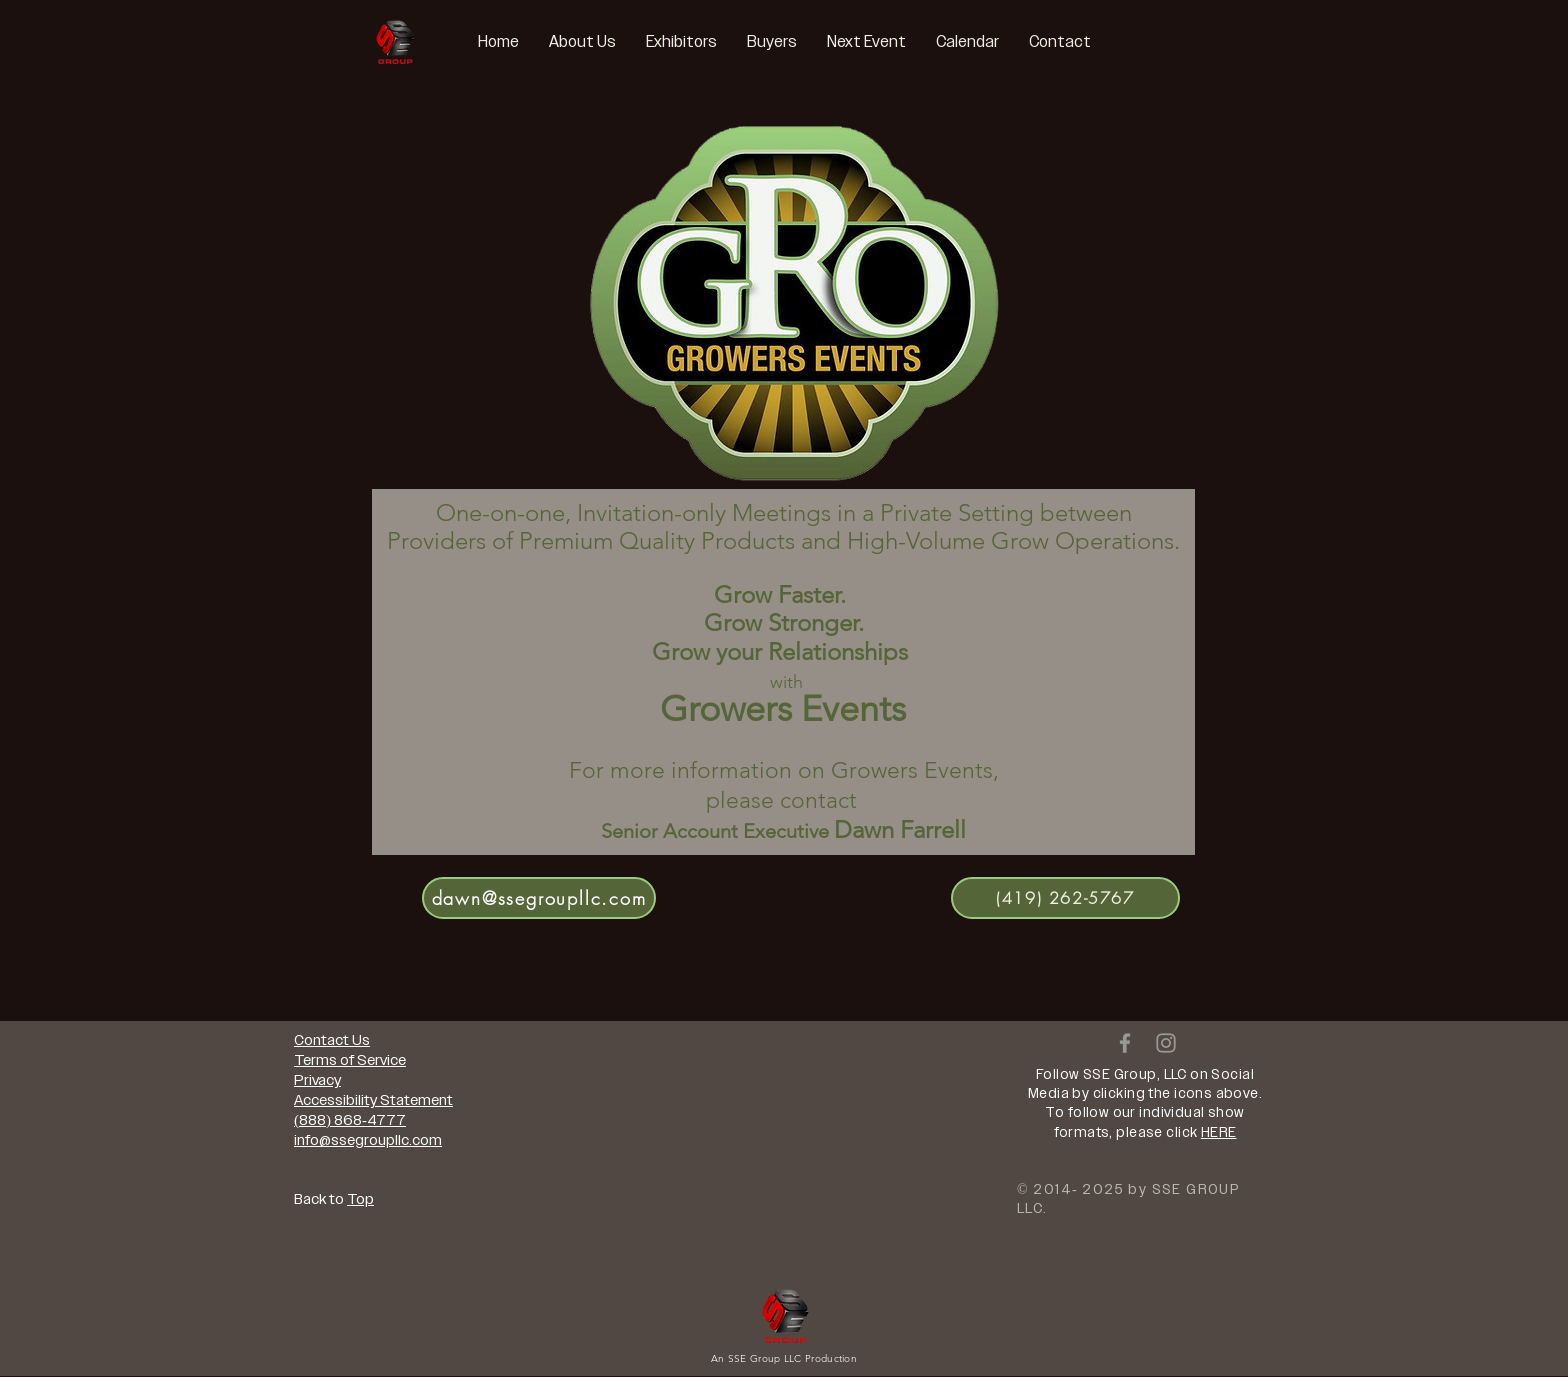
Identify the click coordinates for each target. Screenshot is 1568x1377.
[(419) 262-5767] (1065, 898)
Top (360, 1199)
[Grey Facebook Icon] (1125, 1043)
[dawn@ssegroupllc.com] (539, 898)
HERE (1219, 1132)
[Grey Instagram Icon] (1166, 1043)
